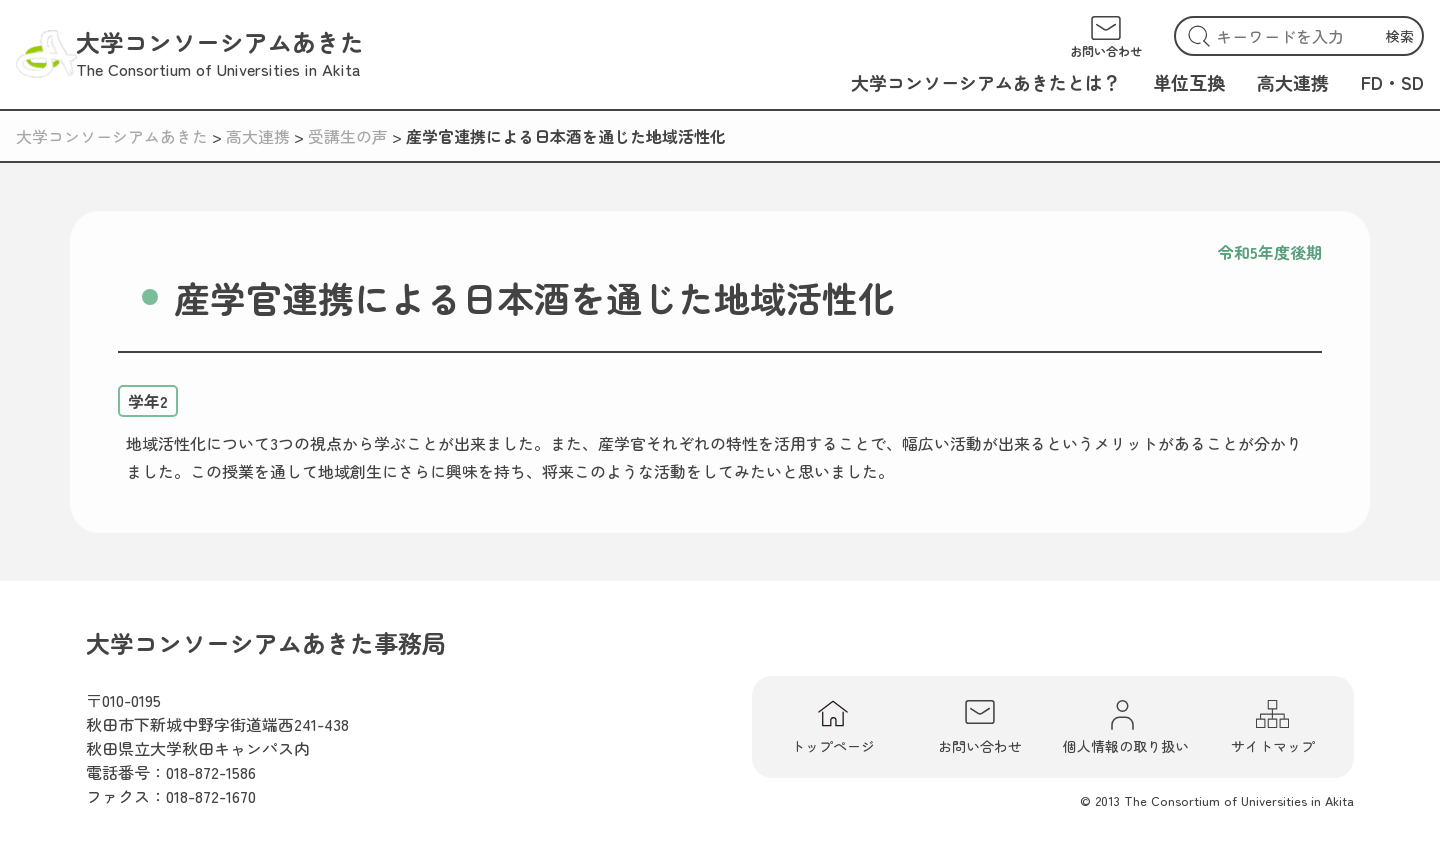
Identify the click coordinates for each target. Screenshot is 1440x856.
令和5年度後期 (1270, 252)
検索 (1400, 36)
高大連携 (1293, 82)
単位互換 (1189, 82)
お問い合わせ (980, 727)
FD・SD (1392, 82)
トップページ (833, 727)
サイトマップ (1273, 727)
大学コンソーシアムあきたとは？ (986, 82)
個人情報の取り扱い (1126, 727)
